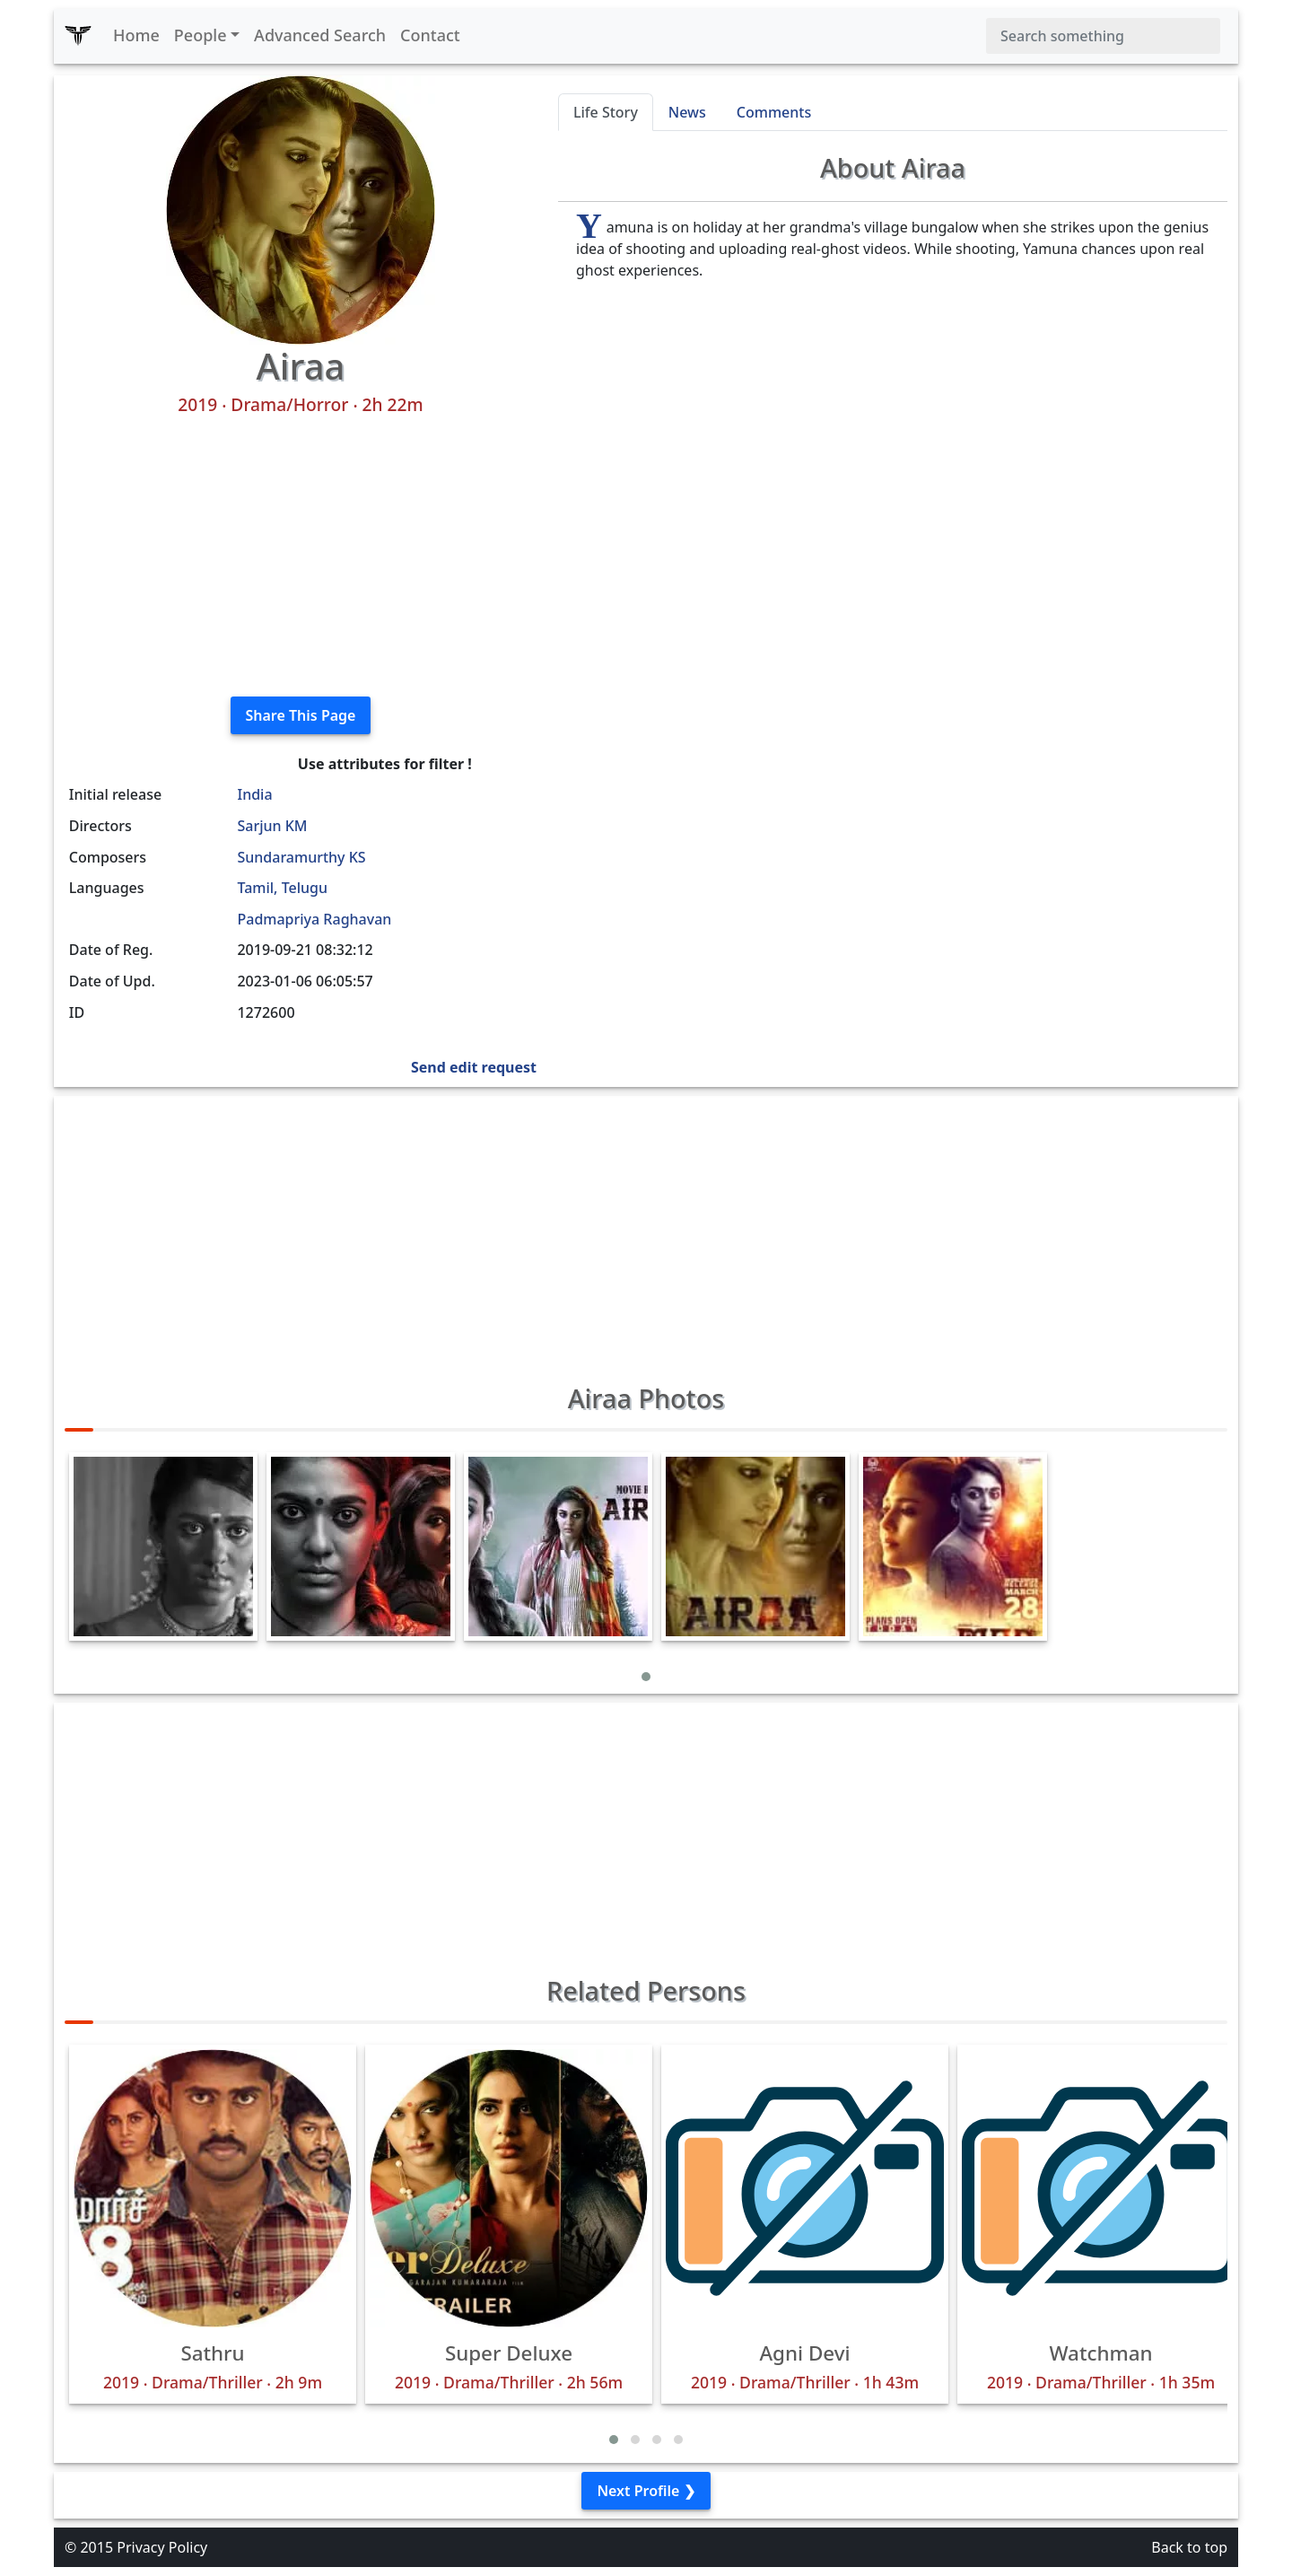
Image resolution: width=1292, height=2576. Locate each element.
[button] (646, 1677)
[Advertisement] (301, 556)
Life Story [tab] (605, 112)
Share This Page (301, 715)
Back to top (1189, 2547)
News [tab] (687, 112)
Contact (430, 35)
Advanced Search (320, 35)
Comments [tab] (774, 112)
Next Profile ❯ (645, 2491)
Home (136, 35)
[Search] (1103, 36)
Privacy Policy (162, 2547)
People (200, 35)
